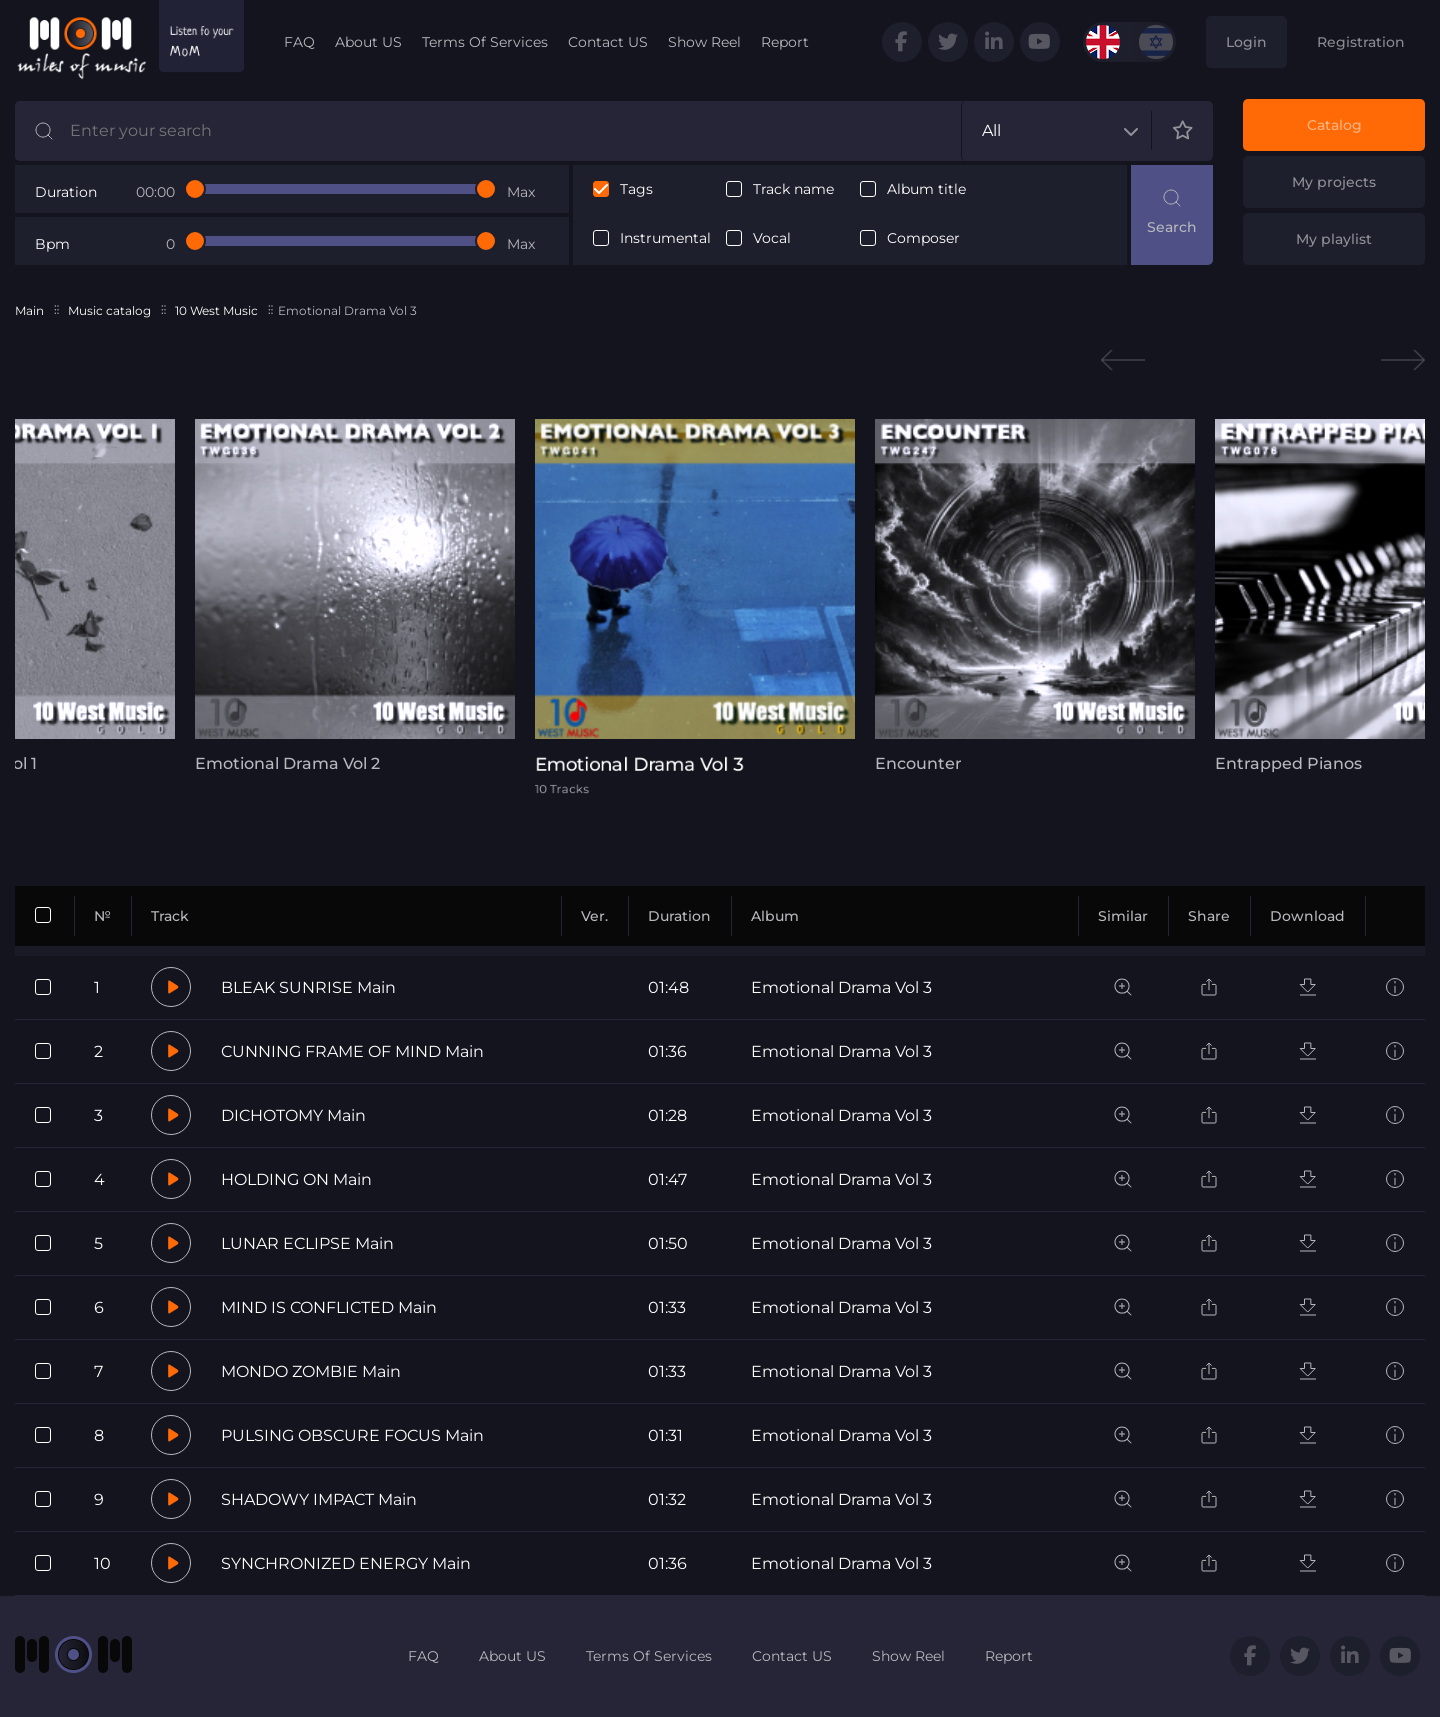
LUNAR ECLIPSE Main (307, 1243)
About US (368, 42)
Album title (926, 189)
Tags (636, 189)
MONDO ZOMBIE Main (311, 1371)
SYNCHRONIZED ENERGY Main (346, 1563)
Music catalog (109, 310)
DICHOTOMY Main (293, 1115)
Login (1246, 42)
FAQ (299, 42)
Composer (923, 238)
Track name (793, 189)
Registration (1361, 42)
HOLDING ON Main (296, 1179)
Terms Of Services (485, 42)
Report (785, 42)
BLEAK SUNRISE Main (308, 987)
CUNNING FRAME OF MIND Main (352, 1051)
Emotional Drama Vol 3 (841, 987)
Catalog (1334, 125)
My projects (1334, 182)
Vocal (772, 238)
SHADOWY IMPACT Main (319, 1499)
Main (29, 310)
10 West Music (216, 310)
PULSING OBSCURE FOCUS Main (352, 1435)
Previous (1123, 360)
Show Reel (704, 42)
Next (1403, 360)
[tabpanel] (355, 596)
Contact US (608, 42)
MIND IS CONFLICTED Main (329, 1307)
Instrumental (665, 238)
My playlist (1334, 239)
